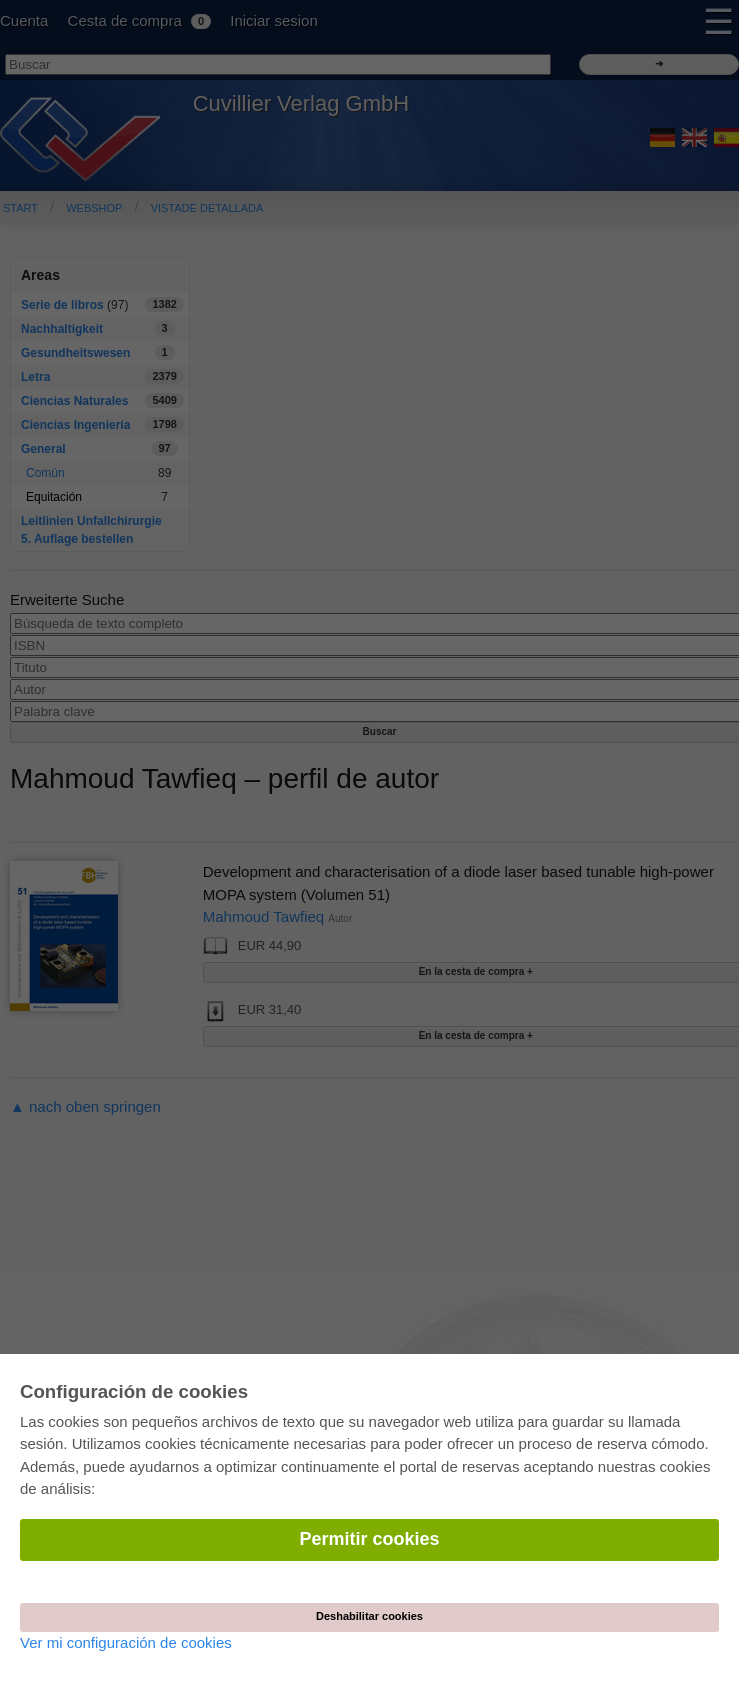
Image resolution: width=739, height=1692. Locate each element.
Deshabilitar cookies (369, 1616)
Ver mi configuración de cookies (126, 1642)
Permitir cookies (369, 1539)
